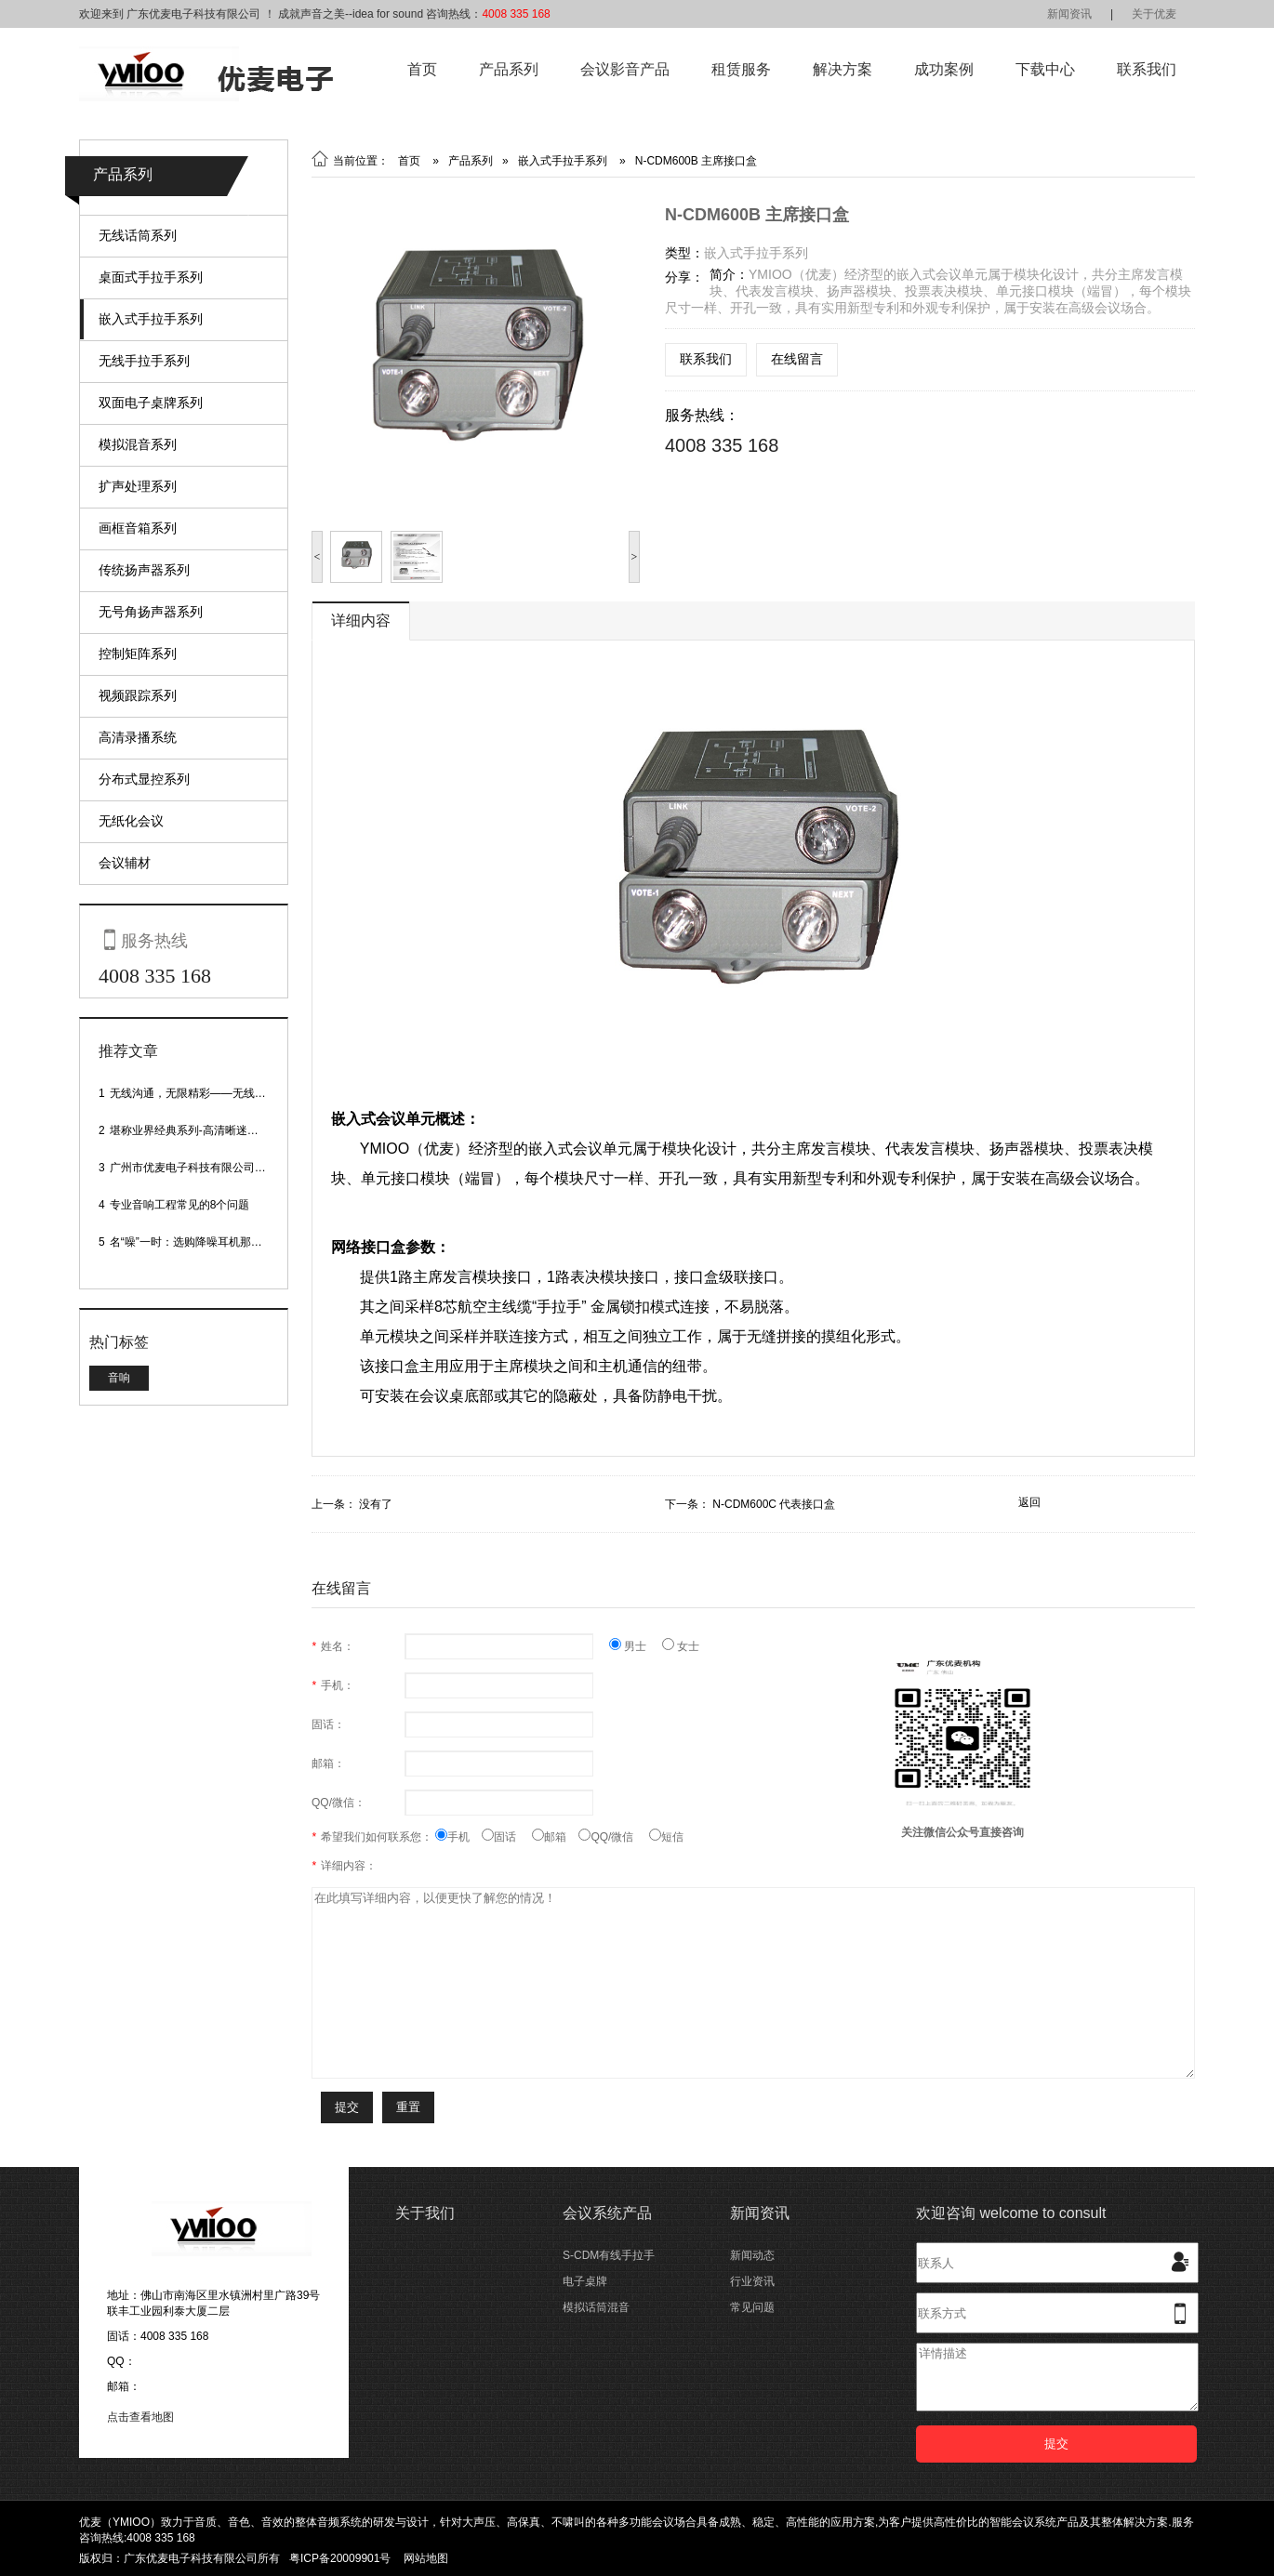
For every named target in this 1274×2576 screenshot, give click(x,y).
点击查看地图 (140, 2417)
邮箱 (555, 1836)
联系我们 (1146, 69)
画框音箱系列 (138, 528)
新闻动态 (752, 2255)
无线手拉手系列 (144, 360)
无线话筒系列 (138, 235)
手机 (458, 1836)
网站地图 (426, 2558)
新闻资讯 (1069, 13)
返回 (1029, 1502)
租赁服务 (741, 69)
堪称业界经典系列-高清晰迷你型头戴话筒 (212, 1130)
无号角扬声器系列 (151, 611)
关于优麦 (1154, 13)
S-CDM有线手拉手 (609, 2255)
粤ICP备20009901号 (340, 2558)
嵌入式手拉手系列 (151, 318)
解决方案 (842, 69)
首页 (422, 69)
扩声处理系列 (138, 486)
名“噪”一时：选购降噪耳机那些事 (191, 1241)
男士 (635, 1646)
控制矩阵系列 (138, 653)
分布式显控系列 (144, 779)
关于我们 (425, 2213)
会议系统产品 (607, 2213)
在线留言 (797, 358)
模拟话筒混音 (596, 2307)
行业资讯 (752, 2281)
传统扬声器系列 (144, 569)
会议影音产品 (625, 69)
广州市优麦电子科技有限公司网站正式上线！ (221, 1167)
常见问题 (752, 2307)
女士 (680, 1646)
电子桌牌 (585, 2281)
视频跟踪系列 (138, 695)
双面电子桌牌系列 (151, 402)
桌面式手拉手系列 (151, 277)
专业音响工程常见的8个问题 (180, 1204)
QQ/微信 (613, 1836)
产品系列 (508, 69)
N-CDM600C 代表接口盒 (773, 1504)
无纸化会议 (131, 820)
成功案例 (944, 69)
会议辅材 (125, 862)
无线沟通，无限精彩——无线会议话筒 (204, 1093)
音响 (119, 1377)
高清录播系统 (138, 737)
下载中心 (1045, 69)
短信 (666, 1836)
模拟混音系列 (138, 444)
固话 (507, 1836)
